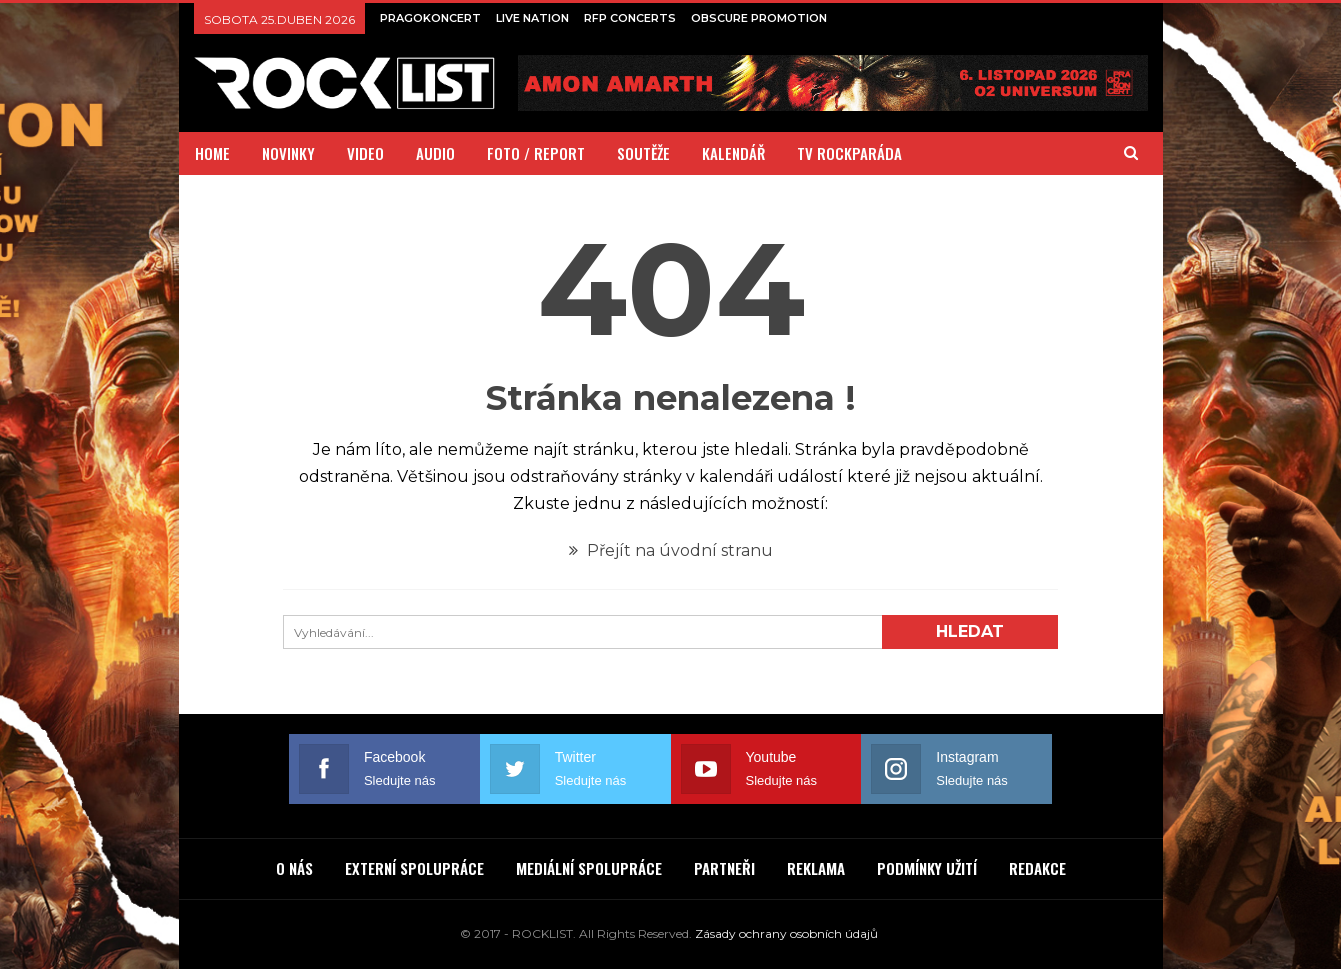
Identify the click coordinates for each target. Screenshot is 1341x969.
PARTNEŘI (724, 868)
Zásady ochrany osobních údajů (786, 933)
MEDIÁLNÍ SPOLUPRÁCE (589, 868)
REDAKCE (1037, 868)
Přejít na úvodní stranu (671, 550)
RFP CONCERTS (630, 18)
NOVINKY (288, 153)
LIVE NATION (532, 18)
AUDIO (435, 153)
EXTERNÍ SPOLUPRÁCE (414, 868)
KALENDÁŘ (733, 153)
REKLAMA (816, 868)
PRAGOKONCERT (430, 18)
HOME (212, 153)
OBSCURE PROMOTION (759, 18)
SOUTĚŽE (643, 153)
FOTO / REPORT (536, 153)
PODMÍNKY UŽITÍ (927, 868)
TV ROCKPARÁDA (849, 153)
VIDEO (365, 153)
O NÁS (294, 868)
